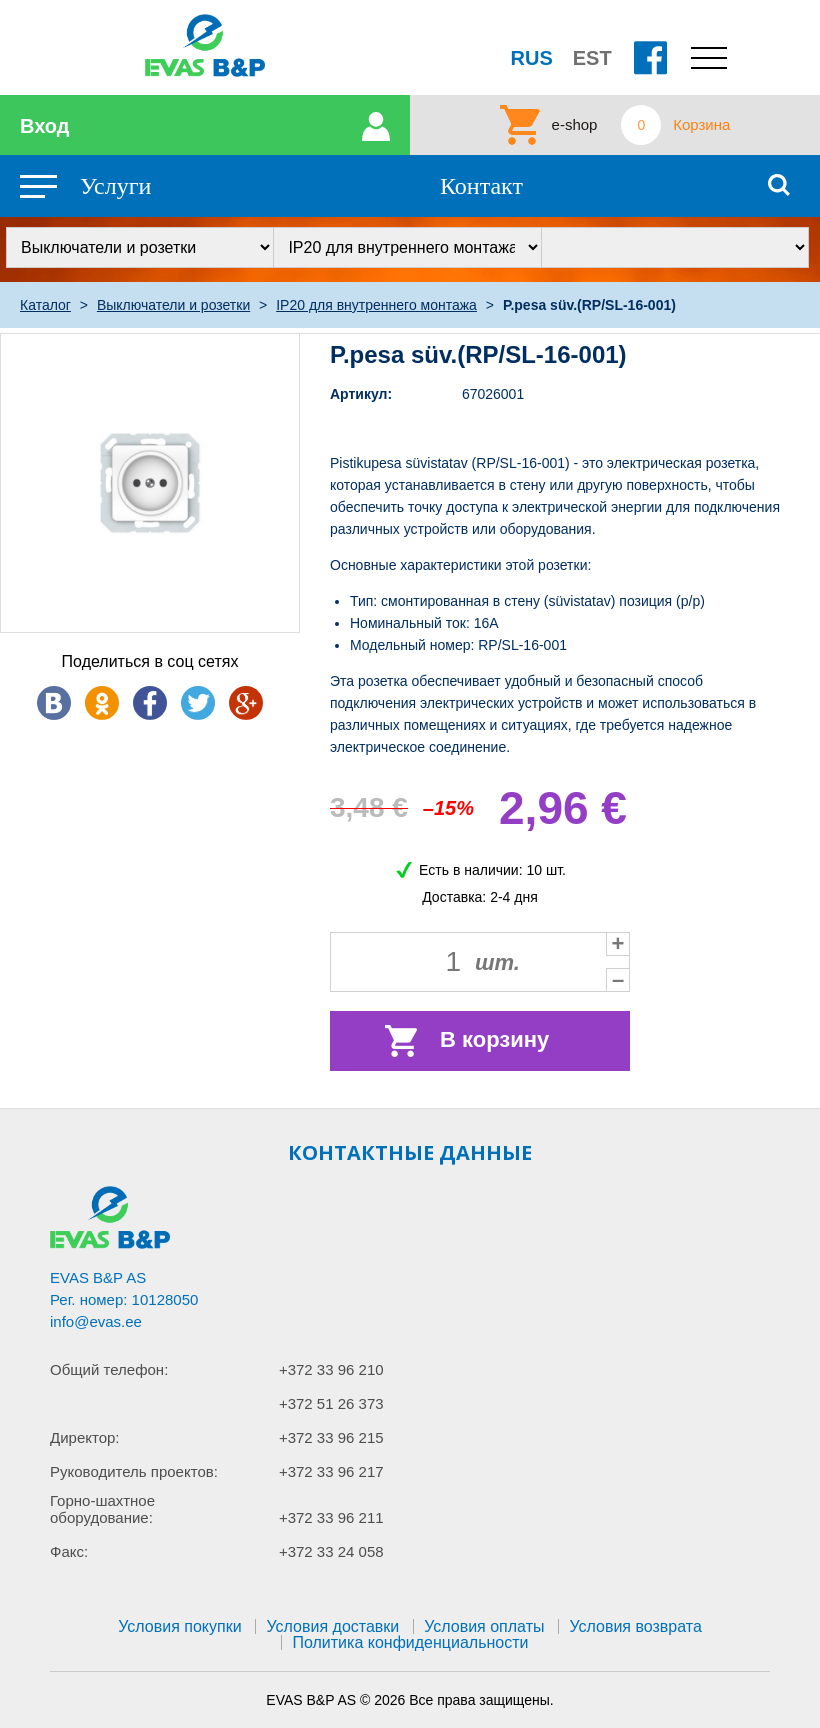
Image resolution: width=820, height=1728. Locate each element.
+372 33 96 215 (331, 1437)
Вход (44, 126)
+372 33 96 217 (331, 1471)
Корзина (701, 125)
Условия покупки (179, 1626)
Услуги (115, 186)
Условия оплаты (484, 1626)
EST (592, 58)
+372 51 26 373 (331, 1403)
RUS (532, 58)
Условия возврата (635, 1626)
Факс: (69, 1551)
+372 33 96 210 (331, 1369)
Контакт (481, 186)
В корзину (494, 1039)
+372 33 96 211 (331, 1517)
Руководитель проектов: (134, 1471)
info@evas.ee (96, 1321)
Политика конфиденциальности (410, 1642)
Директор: (85, 1437)
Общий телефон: (109, 1369)
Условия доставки (332, 1626)
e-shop (575, 125)
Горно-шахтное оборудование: (102, 1509)
